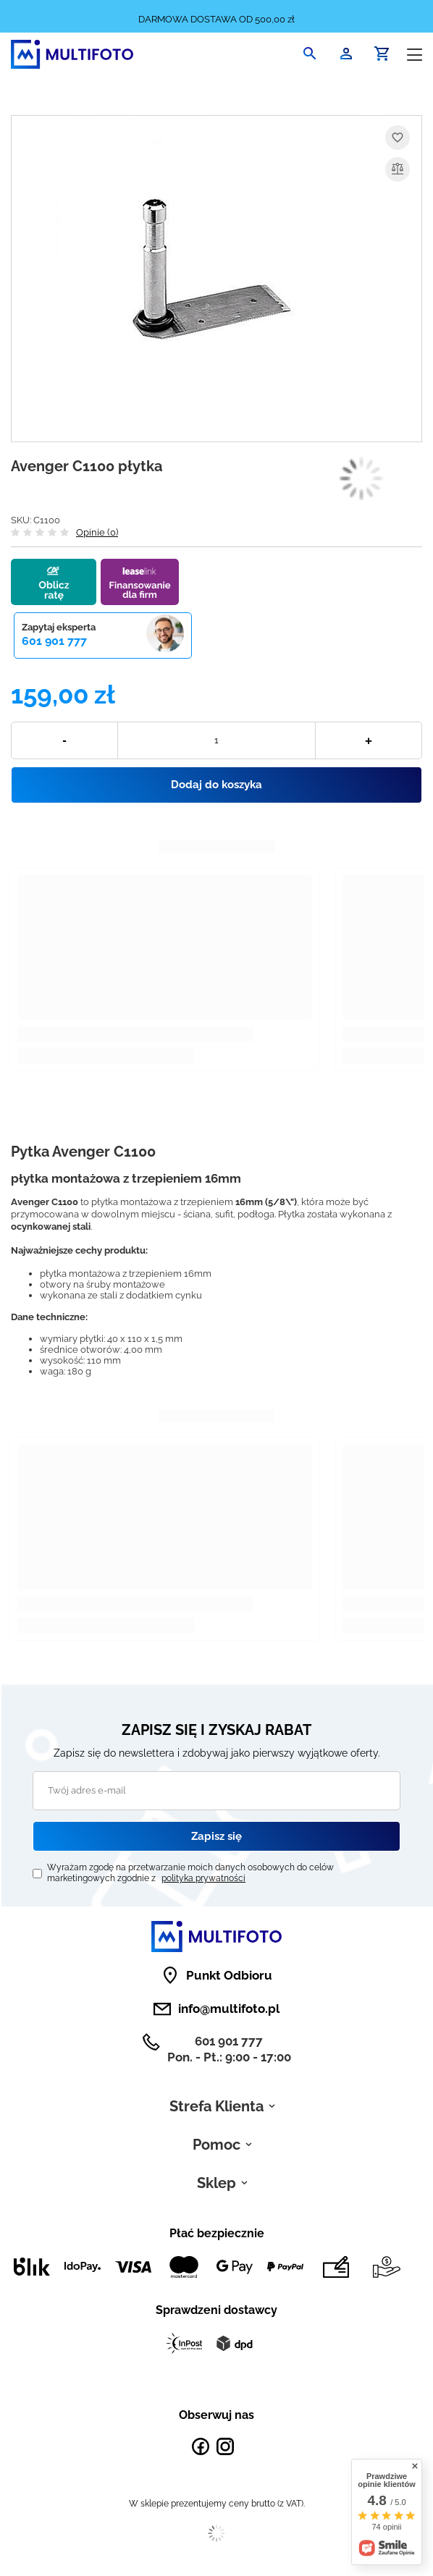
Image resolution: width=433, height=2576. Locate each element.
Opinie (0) (97, 532)
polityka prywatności (203, 1878)
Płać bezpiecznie (216, 2233)
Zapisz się (216, 1836)
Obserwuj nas (216, 2415)
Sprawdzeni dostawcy (216, 2310)
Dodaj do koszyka (216, 784)
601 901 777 (54, 641)
